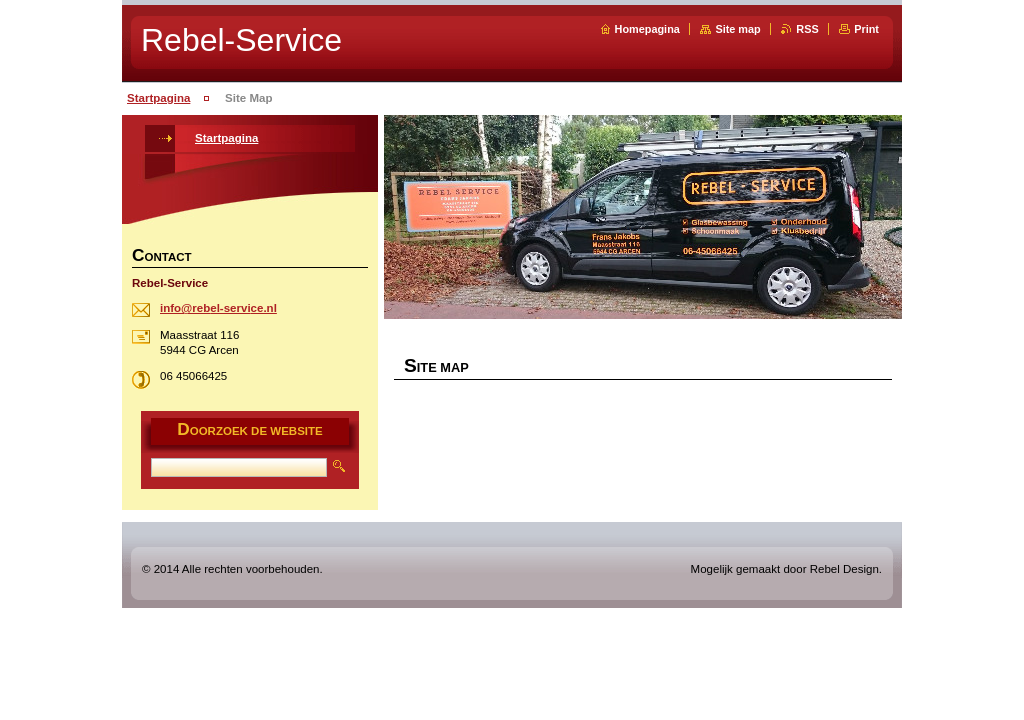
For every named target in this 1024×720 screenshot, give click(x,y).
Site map (737, 29)
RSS (807, 29)
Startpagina (158, 98)
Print (866, 29)
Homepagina (647, 29)
